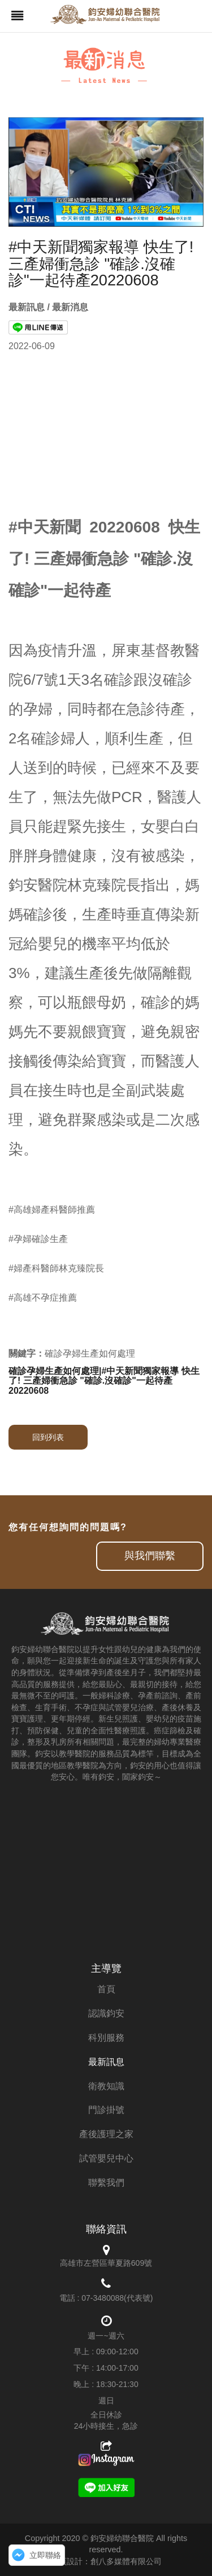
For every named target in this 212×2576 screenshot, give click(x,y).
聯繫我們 (106, 2182)
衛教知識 (106, 2086)
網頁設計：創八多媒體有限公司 (106, 2561)
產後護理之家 (106, 2134)
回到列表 (48, 1437)
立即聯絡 (45, 2555)
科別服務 (106, 2037)
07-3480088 (102, 2297)
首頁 (106, 1989)
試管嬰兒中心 (106, 2158)
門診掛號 (106, 2110)
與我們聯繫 (149, 1555)
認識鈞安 (106, 2013)
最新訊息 (106, 2062)
